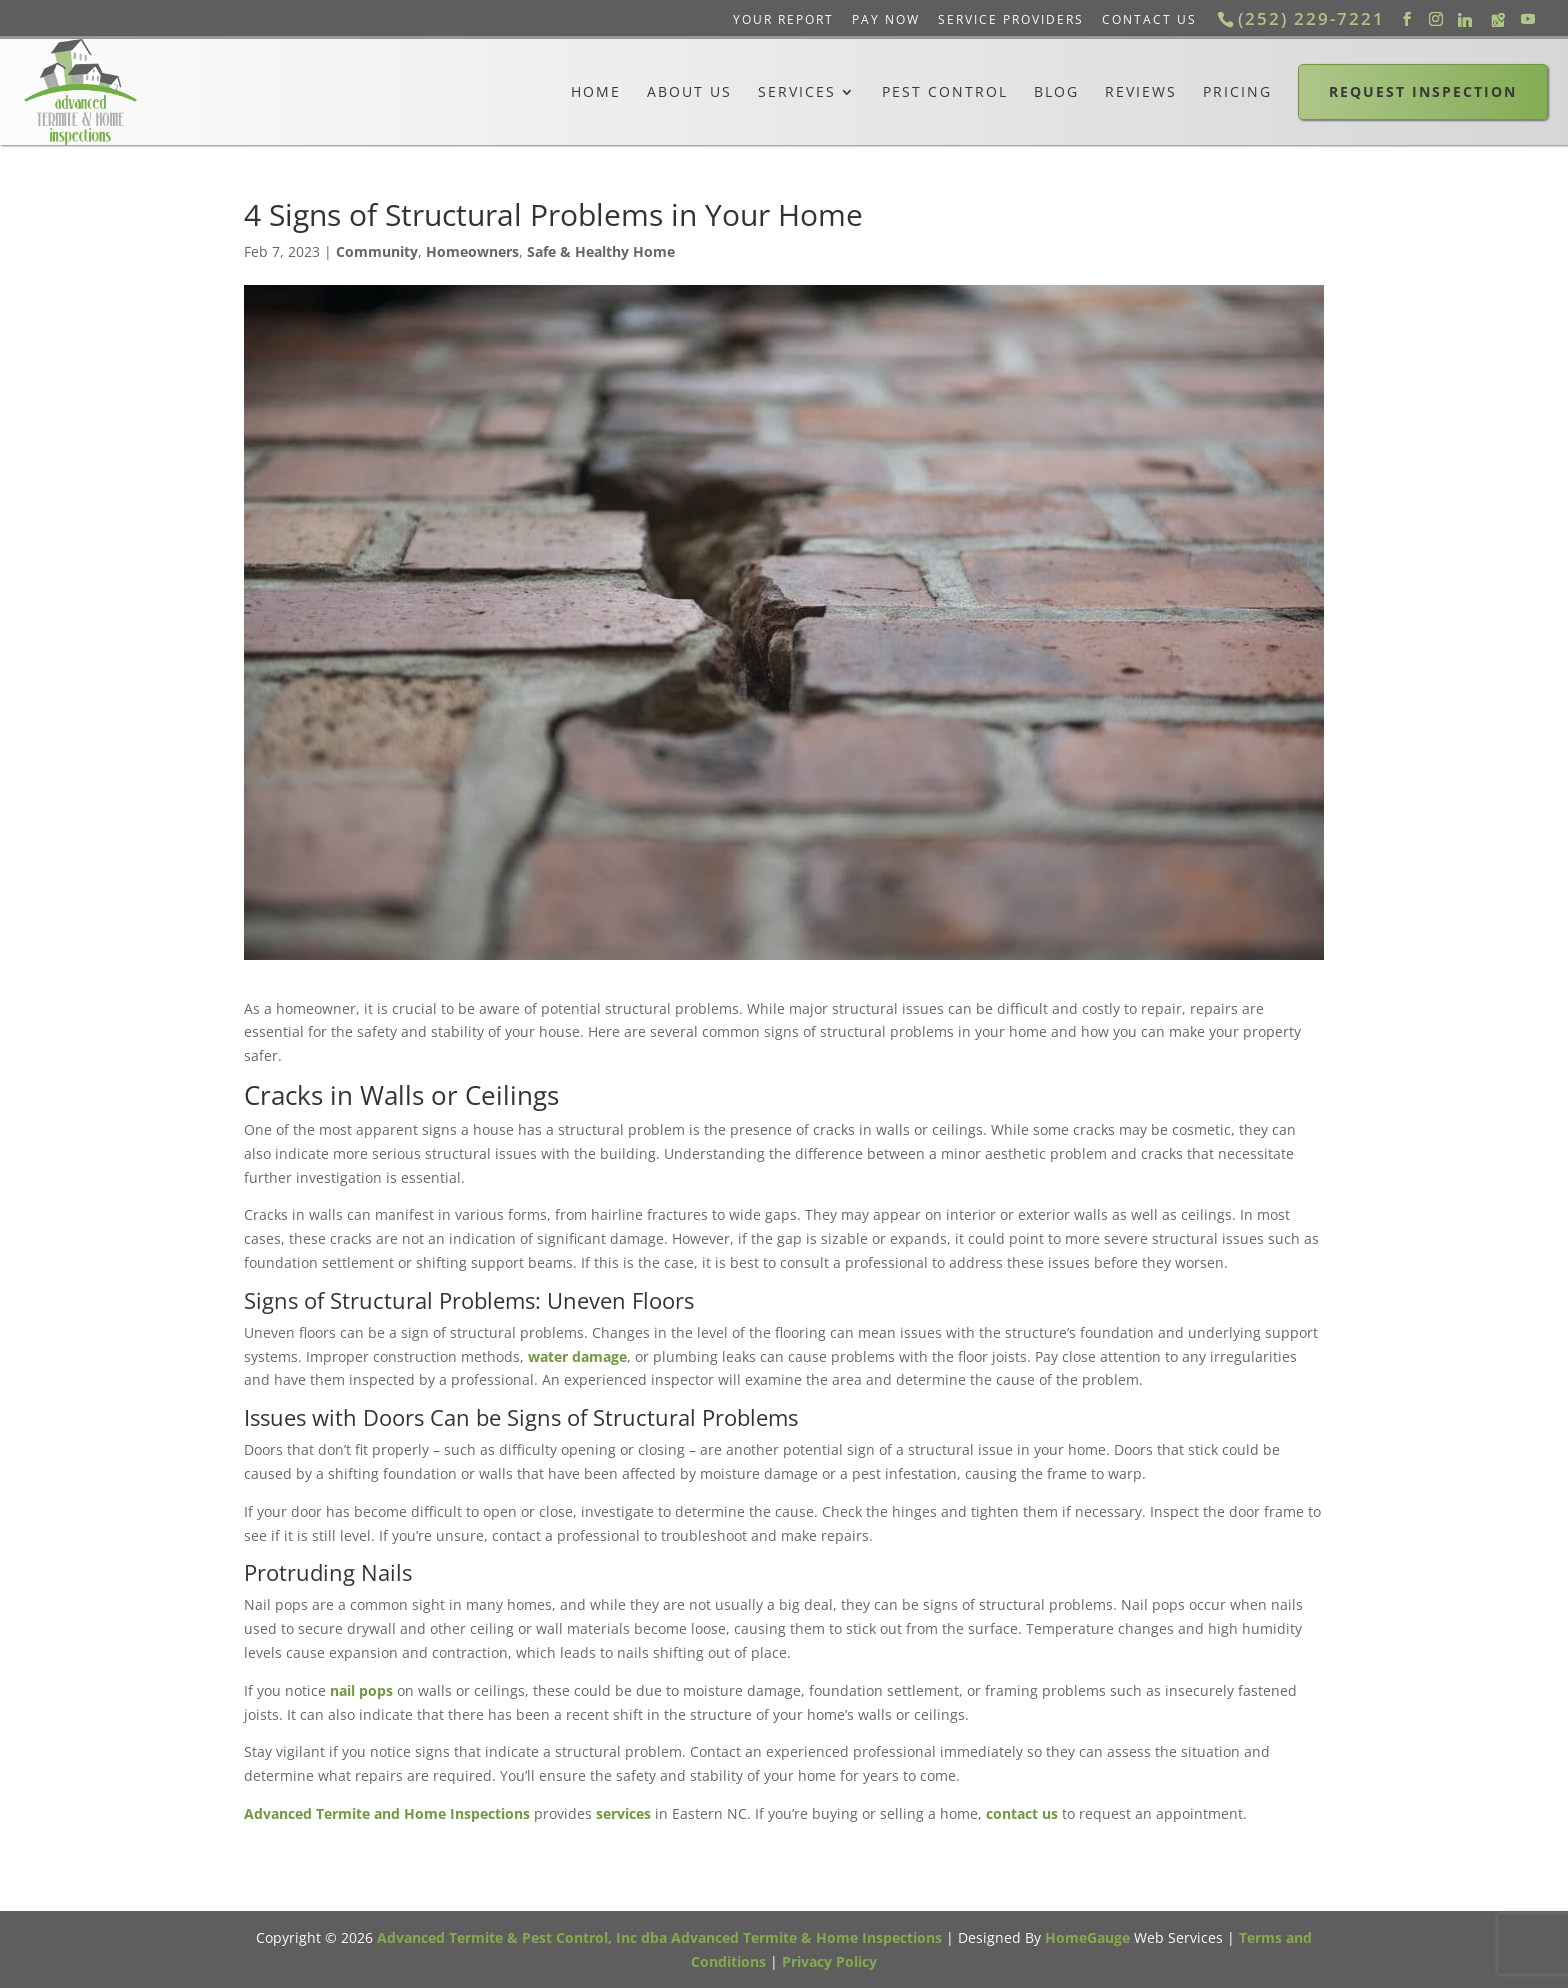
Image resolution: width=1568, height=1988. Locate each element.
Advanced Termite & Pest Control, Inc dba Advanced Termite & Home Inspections (659, 1937)
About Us (689, 92)
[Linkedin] (1465, 20)
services (623, 1813)
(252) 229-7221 (1311, 18)
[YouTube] (1528, 19)
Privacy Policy (829, 1961)
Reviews (1141, 92)
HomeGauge (1087, 1937)
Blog (1056, 92)
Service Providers (1011, 19)
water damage (577, 1356)
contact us (1022, 1813)
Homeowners (472, 251)
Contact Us (1149, 19)
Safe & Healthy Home (601, 251)
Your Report (783, 19)
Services (797, 92)
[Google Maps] (1498, 20)
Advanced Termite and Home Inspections (387, 1813)
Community (377, 251)
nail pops (361, 1690)
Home (596, 92)
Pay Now (886, 19)
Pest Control (945, 92)
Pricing (1237, 92)
